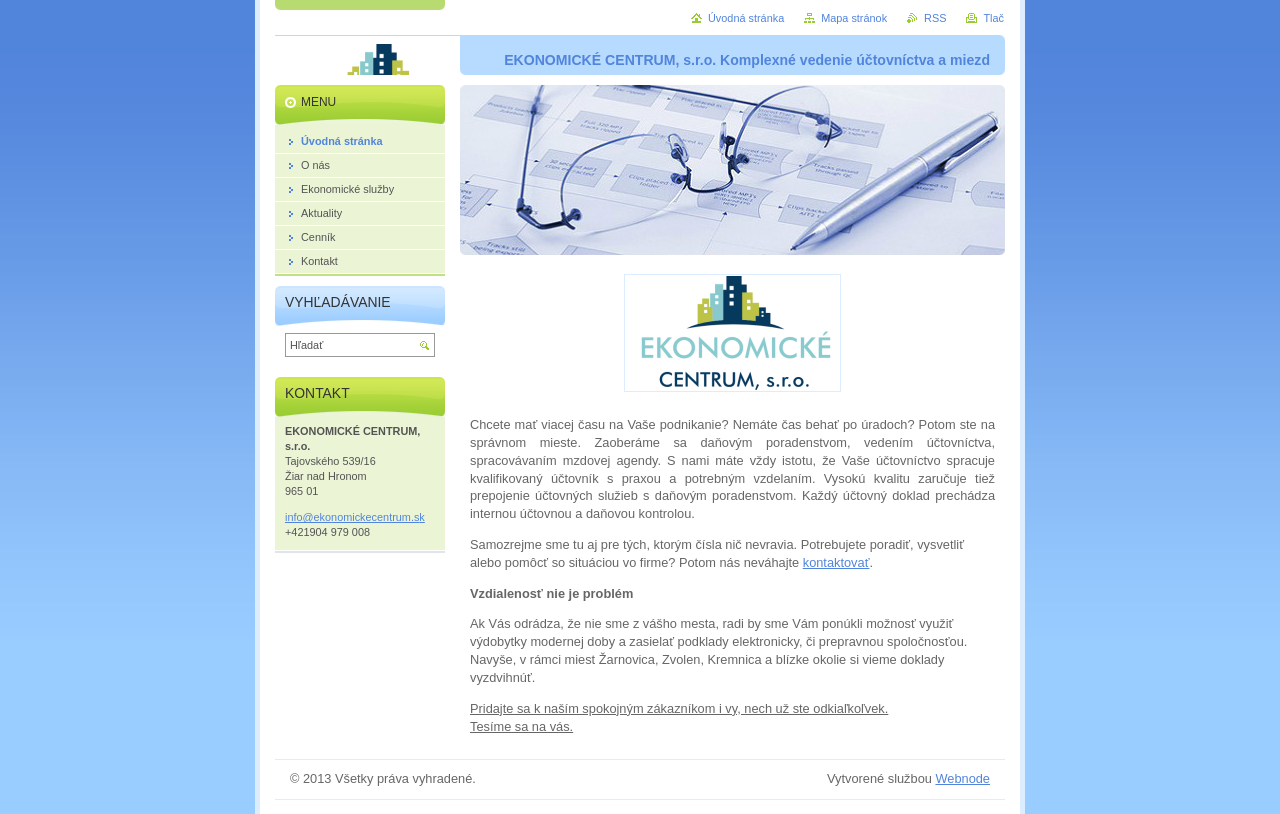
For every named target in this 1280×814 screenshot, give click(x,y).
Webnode (962, 778)
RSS (935, 18)
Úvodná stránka (746, 18)
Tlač (993, 18)
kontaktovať (836, 562)
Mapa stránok (854, 18)
